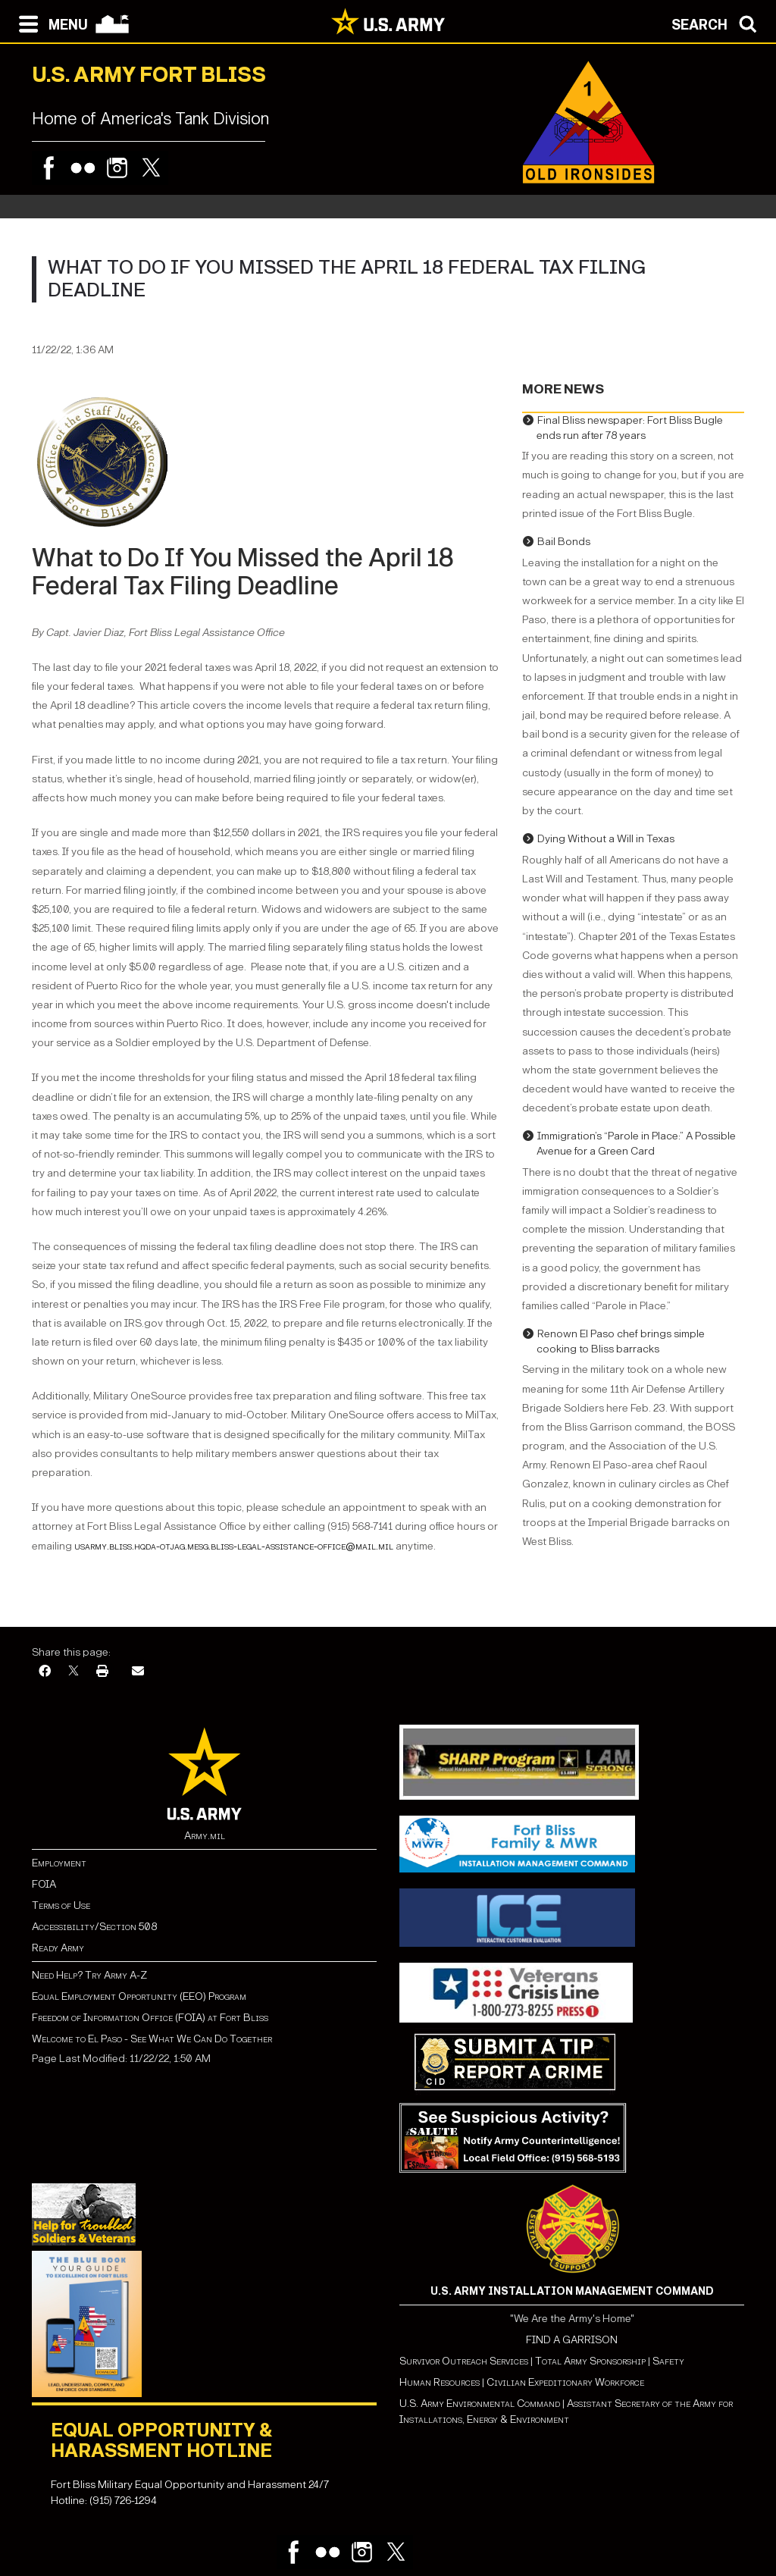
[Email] (138, 1672)
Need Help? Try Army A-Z (89, 1975)
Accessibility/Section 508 (94, 1926)
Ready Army (58, 1947)
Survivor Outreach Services (463, 2361)
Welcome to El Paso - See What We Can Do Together (152, 2038)
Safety (668, 2361)
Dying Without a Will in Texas (605, 838)
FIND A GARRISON (572, 2339)
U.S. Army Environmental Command (479, 2403)
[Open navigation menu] (49, 23)
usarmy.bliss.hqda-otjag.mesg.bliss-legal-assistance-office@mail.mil (233, 1546)
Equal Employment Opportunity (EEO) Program (139, 1996)
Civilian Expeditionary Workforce (565, 2382)
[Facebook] (45, 1672)
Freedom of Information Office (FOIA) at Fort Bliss (150, 2017)
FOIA (44, 1884)
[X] (73, 1672)
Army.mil (204, 1835)
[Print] (102, 1672)
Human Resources (439, 2382)
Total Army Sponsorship (590, 2361)
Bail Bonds (563, 541)
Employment (59, 1863)
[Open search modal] (718, 23)
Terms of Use (61, 1905)
